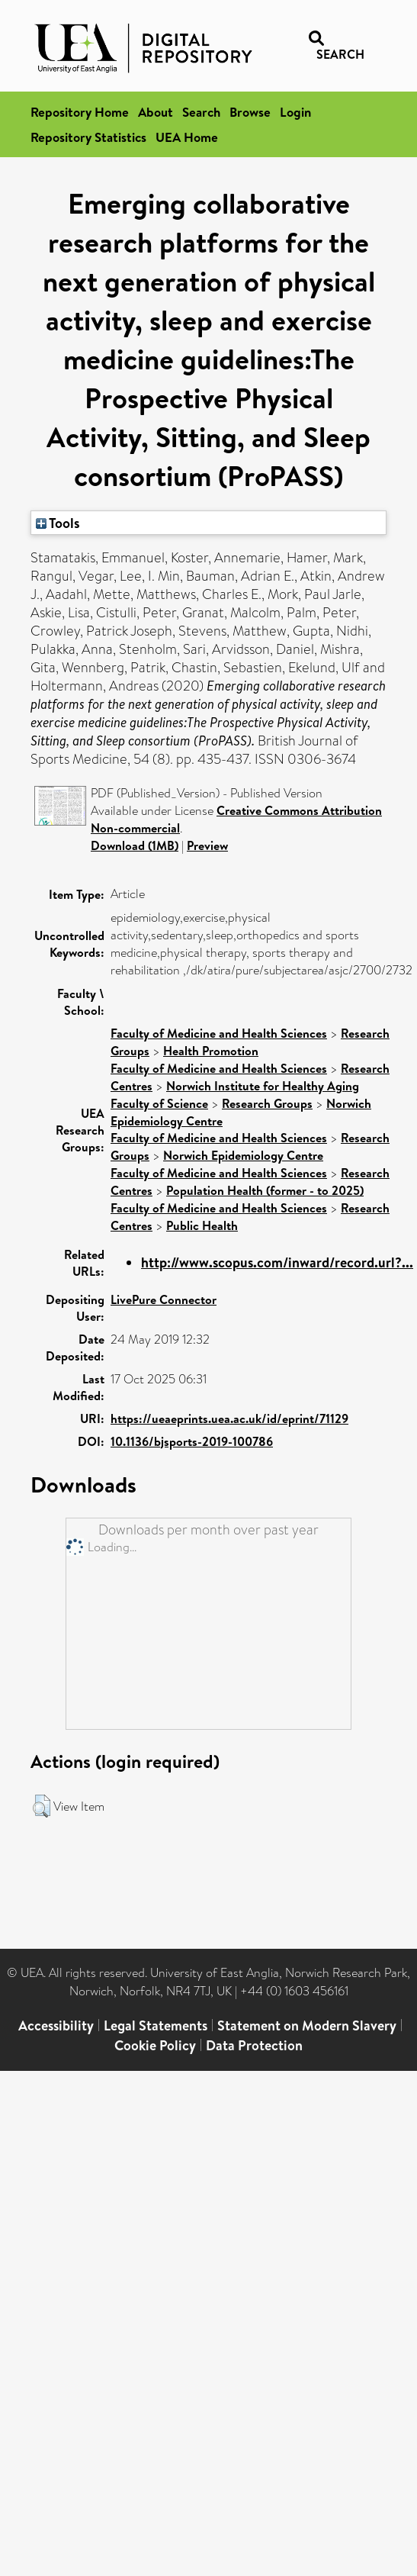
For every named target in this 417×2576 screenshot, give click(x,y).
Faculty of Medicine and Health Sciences (219, 1033)
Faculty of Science (159, 1103)
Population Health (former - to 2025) (265, 1190)
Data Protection (254, 2045)
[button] (41, 1806)
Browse (250, 112)
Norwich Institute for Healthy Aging (262, 1085)
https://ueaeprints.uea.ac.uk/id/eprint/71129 (229, 1418)
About (155, 112)
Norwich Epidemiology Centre (243, 1155)
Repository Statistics (88, 137)
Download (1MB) (134, 845)
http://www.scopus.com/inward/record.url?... (277, 1262)
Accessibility (56, 2025)
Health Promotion (210, 1050)
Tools (58, 523)
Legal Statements (155, 2025)
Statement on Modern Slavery (306, 2025)
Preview (207, 845)
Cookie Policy (155, 2045)
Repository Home (79, 112)
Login (295, 112)
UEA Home (187, 137)
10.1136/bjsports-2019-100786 (192, 1441)
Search (201, 112)
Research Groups (267, 1103)
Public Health (202, 1225)
